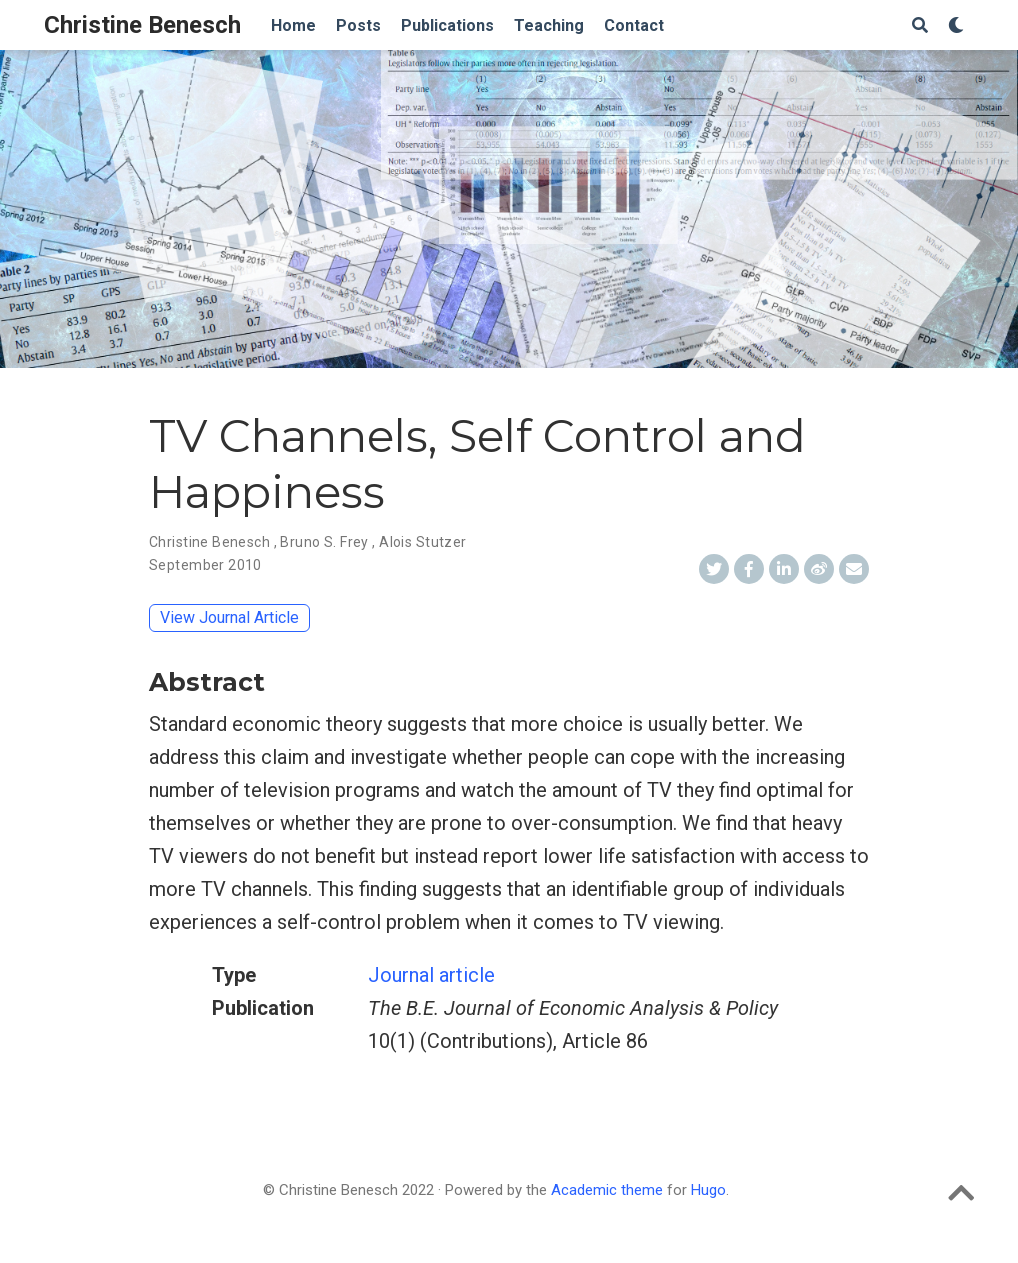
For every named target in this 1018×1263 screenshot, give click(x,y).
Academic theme (607, 1190)
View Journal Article (229, 617)
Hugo (708, 1190)
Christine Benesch (142, 25)
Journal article (431, 975)
